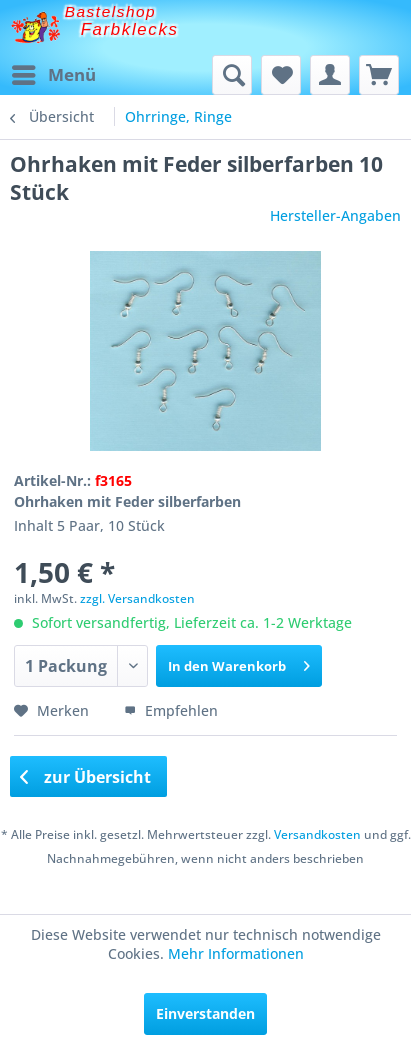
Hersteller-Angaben (335, 215)
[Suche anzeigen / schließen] (232, 75)
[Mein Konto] (330, 75)
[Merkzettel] (281, 75)
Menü (54, 72)
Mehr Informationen (236, 953)
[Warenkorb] (379, 75)
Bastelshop (111, 11)
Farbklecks (130, 29)
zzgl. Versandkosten (137, 598)
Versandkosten (317, 834)
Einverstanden (205, 1013)
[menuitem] (53, 75)
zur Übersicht (86, 777)
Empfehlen (171, 710)
